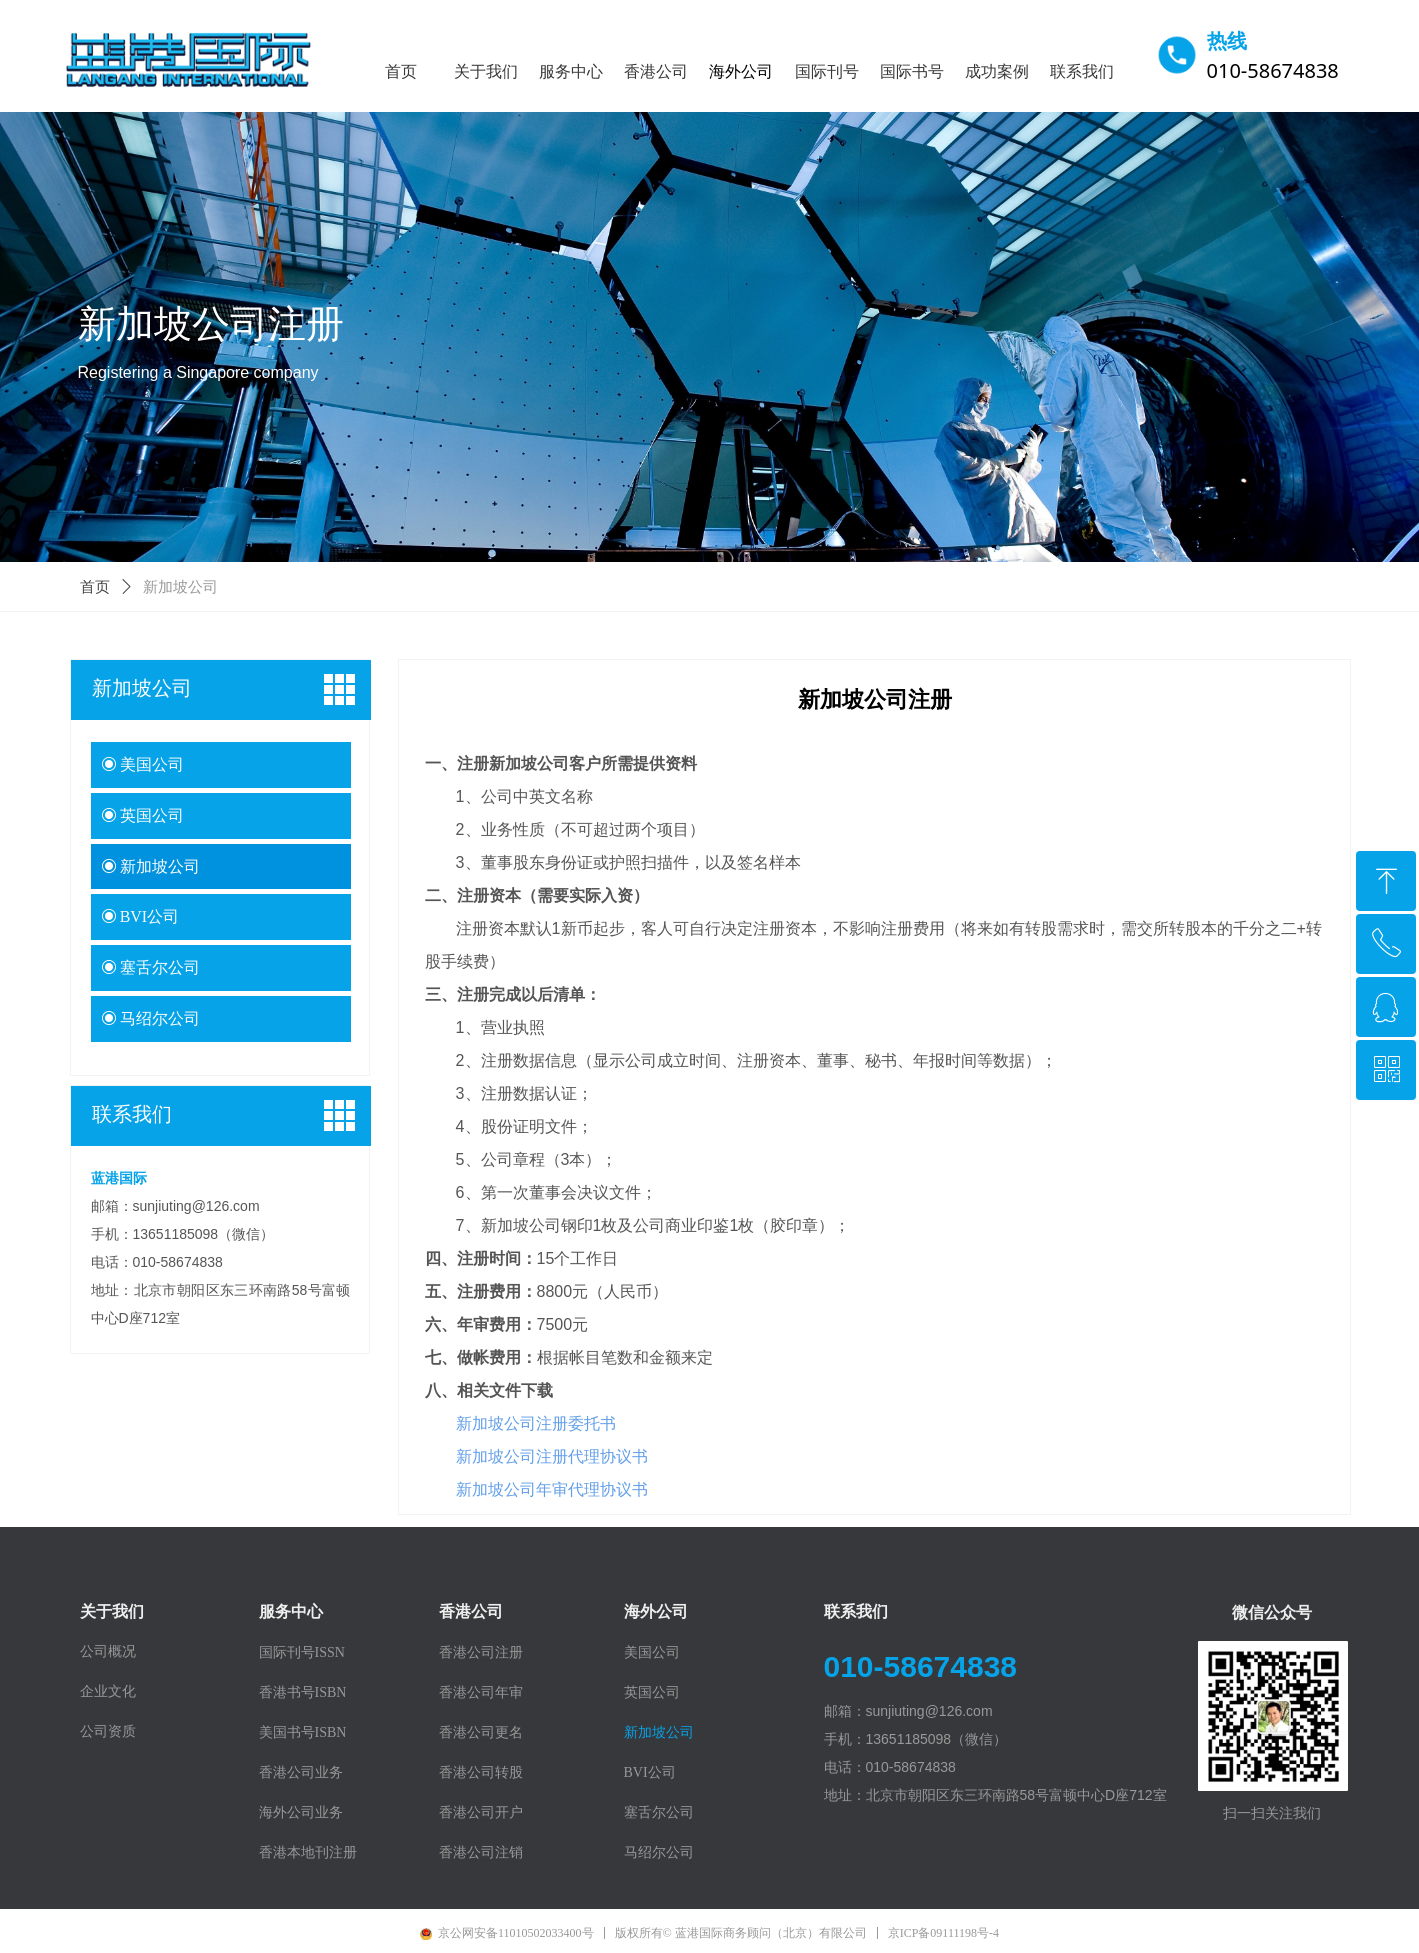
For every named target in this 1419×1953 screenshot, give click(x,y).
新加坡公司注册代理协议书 (552, 1456)
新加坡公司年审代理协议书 (552, 1489)
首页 (95, 587)
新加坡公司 (180, 587)
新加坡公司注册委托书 (536, 1423)
